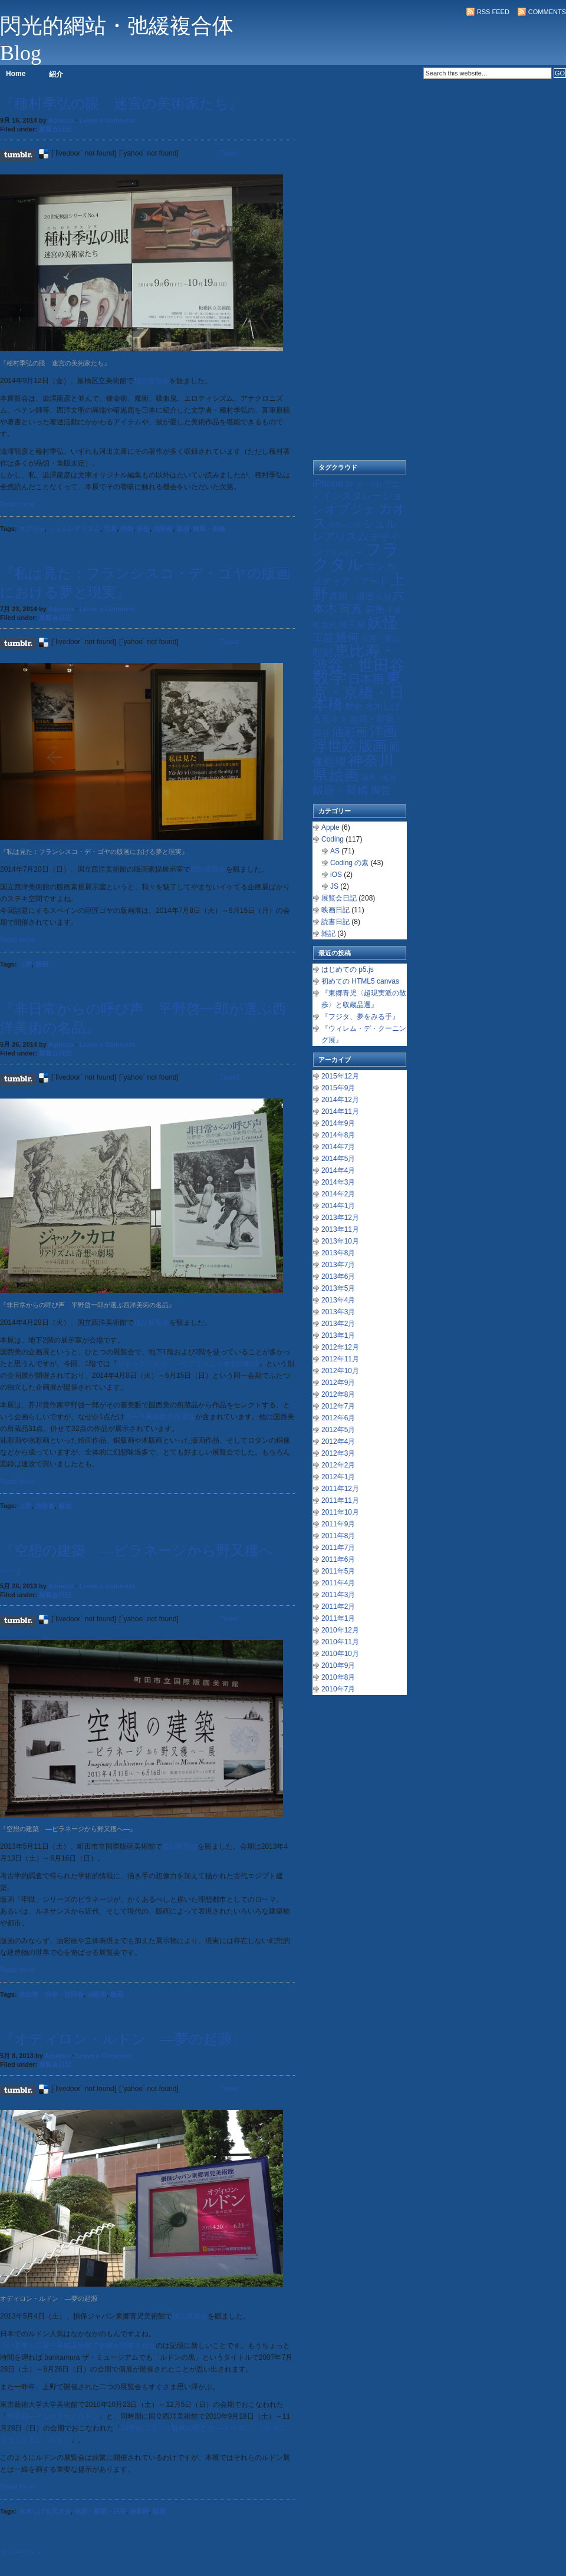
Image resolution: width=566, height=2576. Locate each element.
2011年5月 (338, 1571)
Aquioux (61, 120)
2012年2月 (338, 1465)
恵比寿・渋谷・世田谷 (51, 1994)
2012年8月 (338, 1394)
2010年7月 (338, 1689)
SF (349, 484)
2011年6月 (338, 1559)
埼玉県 (352, 624)
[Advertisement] (359, 277)
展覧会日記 (55, 129)
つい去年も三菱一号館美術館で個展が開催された (78, 2345)
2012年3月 (338, 1453)
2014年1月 (338, 1206)
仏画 (383, 597)
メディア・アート (350, 581)
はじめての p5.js (347, 969)
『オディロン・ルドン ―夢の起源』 (123, 2039)
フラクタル (355, 556)
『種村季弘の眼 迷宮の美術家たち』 (121, 103)
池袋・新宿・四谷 (100, 2511)
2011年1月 (338, 1618)
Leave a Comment (107, 120)
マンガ (381, 566)
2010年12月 (340, 1630)
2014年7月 (338, 1147)
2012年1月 (338, 1477)
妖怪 (143, 528)
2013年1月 (338, 1335)
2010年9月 (338, 1665)
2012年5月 (338, 1430)
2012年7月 (338, 1406)
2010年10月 (340, 1654)
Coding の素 (349, 863)
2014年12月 (340, 1100)
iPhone (327, 483)
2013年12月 (340, 1217)
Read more (17, 504)
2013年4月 (338, 1300)
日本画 (366, 678)
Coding (332, 839)
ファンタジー (343, 552)
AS (335, 851)
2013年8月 (338, 1253)
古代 (329, 625)
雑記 (328, 933)
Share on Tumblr (18, 155)
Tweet (229, 153)
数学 (329, 677)
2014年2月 (338, 1194)
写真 (110, 528)
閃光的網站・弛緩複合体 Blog (116, 39)
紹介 (56, 74)
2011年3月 (338, 1595)
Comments (547, 11)
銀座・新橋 (340, 789)
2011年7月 (338, 1547)
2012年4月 (338, 1441)
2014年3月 (338, 1182)
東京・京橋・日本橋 (358, 691)
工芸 (323, 638)
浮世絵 (334, 745)
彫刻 (322, 652)
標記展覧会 (151, 381)
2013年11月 (340, 1229)
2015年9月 (338, 1088)
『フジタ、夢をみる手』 (360, 1016)
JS (334, 886)
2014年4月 (338, 1170)
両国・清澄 (352, 596)
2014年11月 (340, 1111)
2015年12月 (340, 1076)
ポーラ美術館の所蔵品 (159, 1417)
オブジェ (32, 528)
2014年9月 (338, 1123)
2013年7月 (338, 1265)
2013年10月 (340, 1241)
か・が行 (370, 484)
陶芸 (380, 790)
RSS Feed (493, 11)
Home (15, 74)
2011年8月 (338, 1536)
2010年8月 (338, 1677)
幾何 (347, 637)
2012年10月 (340, 1371)
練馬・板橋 (209, 528)
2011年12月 (340, 1489)
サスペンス (344, 525)
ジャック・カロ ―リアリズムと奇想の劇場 (188, 1364)
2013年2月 (338, 1324)
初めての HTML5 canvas (360, 981)
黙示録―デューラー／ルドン (53, 2416)
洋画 (383, 731)
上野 (25, 964)
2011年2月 (338, 1606)
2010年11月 (340, 1642)
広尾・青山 (380, 638)
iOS (336, 874)
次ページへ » (20, 2552)
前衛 (126, 528)
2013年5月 (338, 1288)
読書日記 (335, 922)
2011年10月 (340, 1512)
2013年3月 (338, 1312)
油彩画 (163, 528)
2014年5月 (338, 1159)
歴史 (354, 706)
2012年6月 (338, 1418)
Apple (330, 827)
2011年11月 (340, 1500)
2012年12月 (340, 1347)
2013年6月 (338, 1276)
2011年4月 (338, 1583)
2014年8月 (338, 1135)
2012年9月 (338, 1382)
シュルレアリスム (74, 528)
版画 (182, 528)
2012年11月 (340, 1359)
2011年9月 (338, 1524)
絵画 (344, 775)
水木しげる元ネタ (45, 2511)
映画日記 (335, 910)
